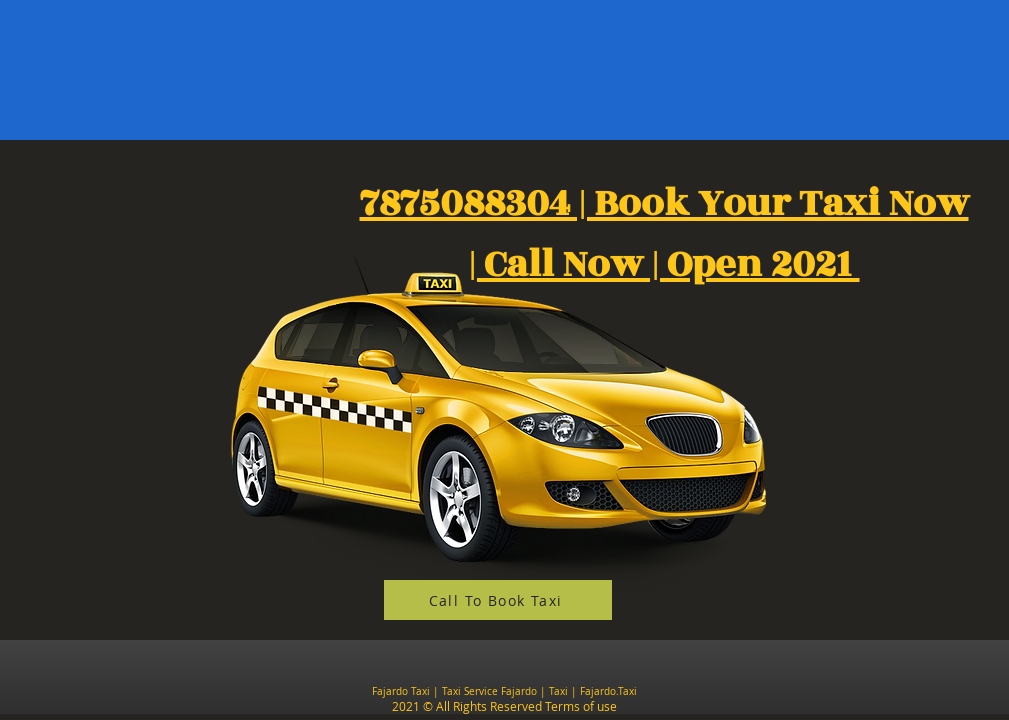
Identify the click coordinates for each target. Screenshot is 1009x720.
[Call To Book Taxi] (498, 600)
